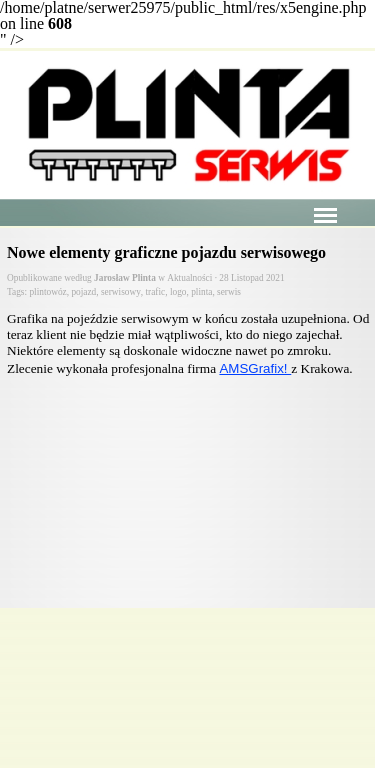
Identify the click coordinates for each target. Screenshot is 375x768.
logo (178, 292)
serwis (229, 292)
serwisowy (121, 292)
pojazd (83, 292)
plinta (201, 292)
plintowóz (47, 292)
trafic (156, 292)
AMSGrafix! (255, 368)
